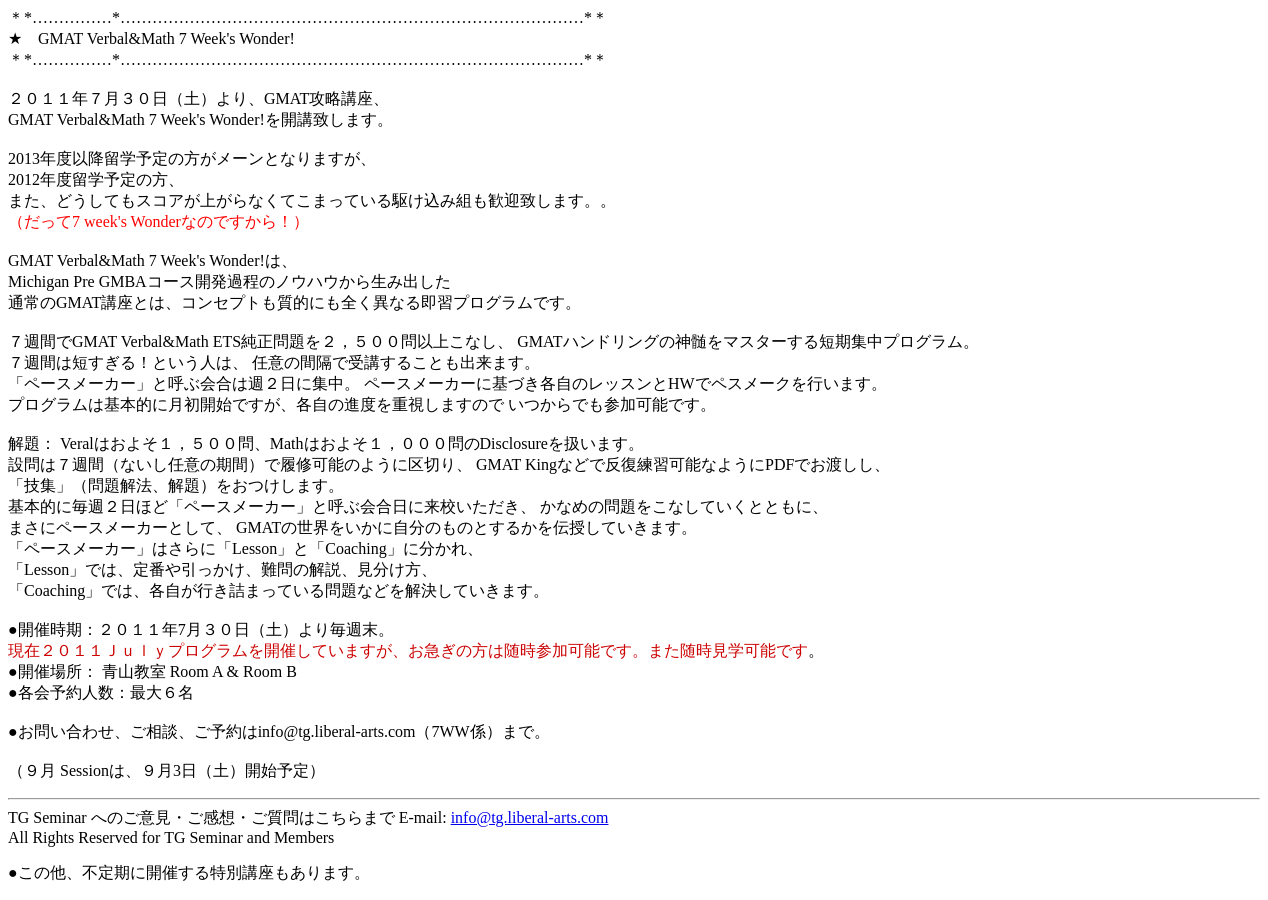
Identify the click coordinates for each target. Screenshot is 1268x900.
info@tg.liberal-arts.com (530, 817)
